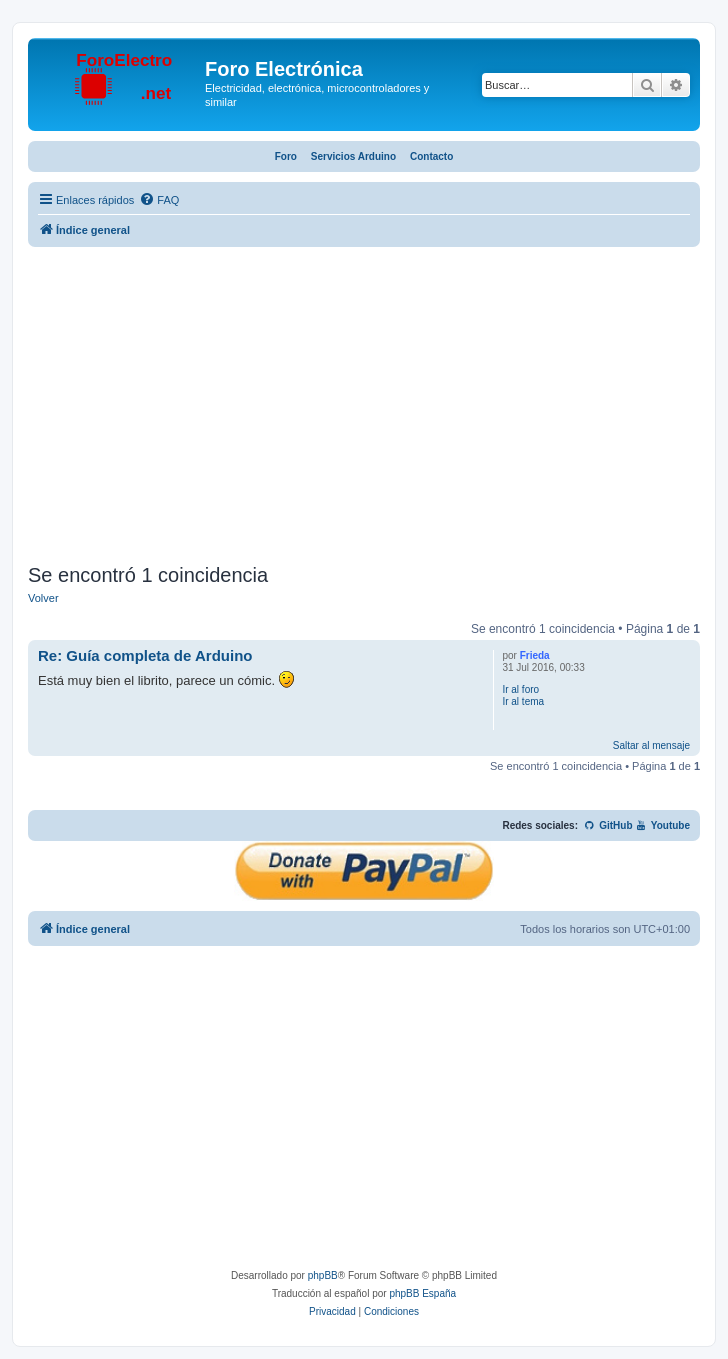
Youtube (662, 825)
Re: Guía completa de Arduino (145, 655)
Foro (286, 156)
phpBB (323, 1275)
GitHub (608, 825)
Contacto (431, 156)
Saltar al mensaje (651, 745)
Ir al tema (523, 701)
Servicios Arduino (353, 156)
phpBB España (422, 1293)
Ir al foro (520, 689)
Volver (43, 598)
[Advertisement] (364, 408)
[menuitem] (159, 200)
